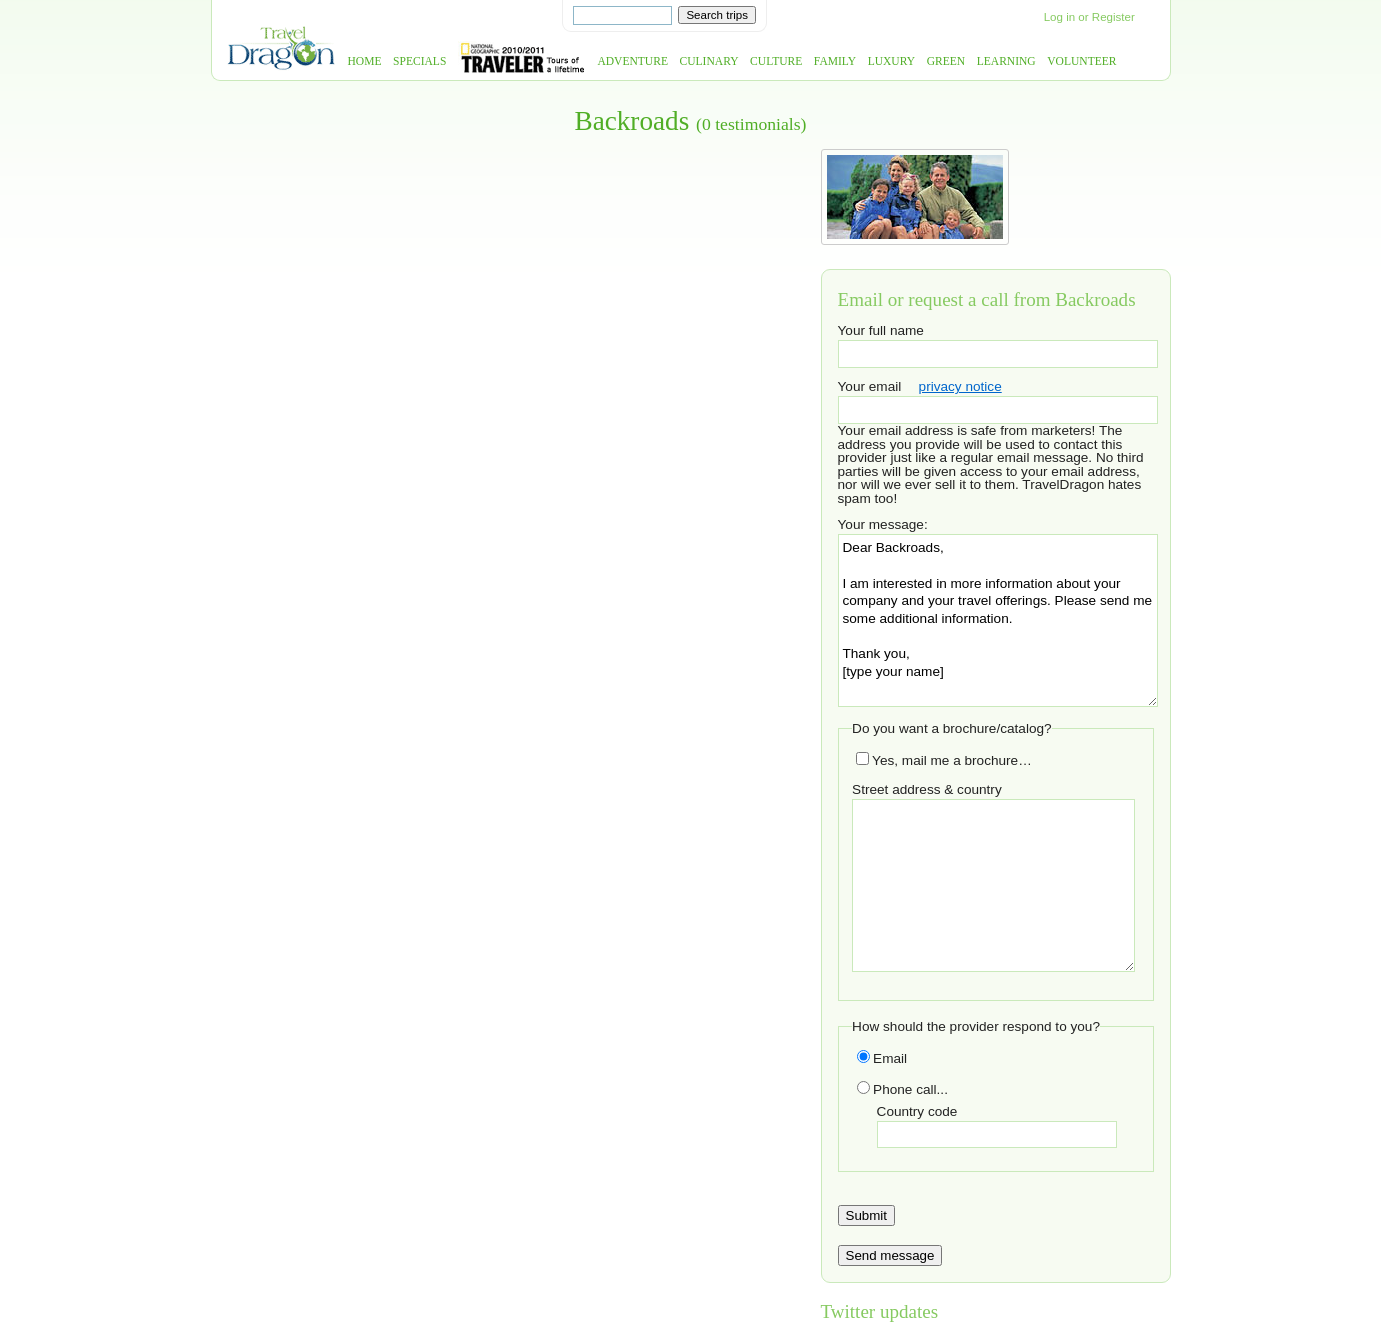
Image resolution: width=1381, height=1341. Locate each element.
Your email (870, 386)
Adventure (632, 61)
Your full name (881, 330)
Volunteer (1081, 61)
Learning (1006, 61)
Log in (1059, 17)
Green (946, 61)
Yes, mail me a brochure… (944, 760)
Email (882, 1058)
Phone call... (902, 1089)
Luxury (891, 61)
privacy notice (960, 386)
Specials (419, 61)
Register (1113, 17)
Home (365, 61)
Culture (776, 61)
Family (835, 61)
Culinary (709, 61)
